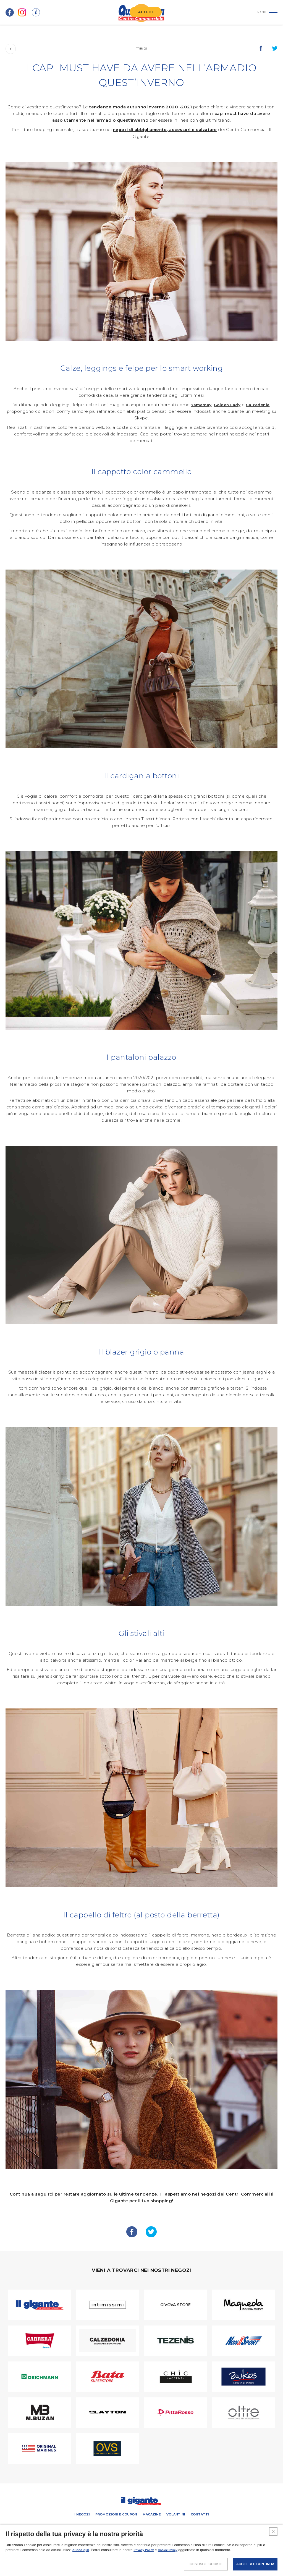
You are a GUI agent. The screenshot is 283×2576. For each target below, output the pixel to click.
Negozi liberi (152, 2526)
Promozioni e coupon (116, 2514)
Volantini (175, 2514)
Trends (141, 48)
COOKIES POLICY (159, 2554)
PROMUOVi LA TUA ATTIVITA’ (116, 2526)
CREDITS (182, 2554)
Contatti (200, 2514)
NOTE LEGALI (103, 2554)
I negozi (82, 2514)
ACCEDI (145, 12)
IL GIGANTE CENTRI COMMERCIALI (192, 2526)
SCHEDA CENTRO (78, 2526)
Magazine (152, 2514)
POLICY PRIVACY (130, 2554)
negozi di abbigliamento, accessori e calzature (165, 129)
